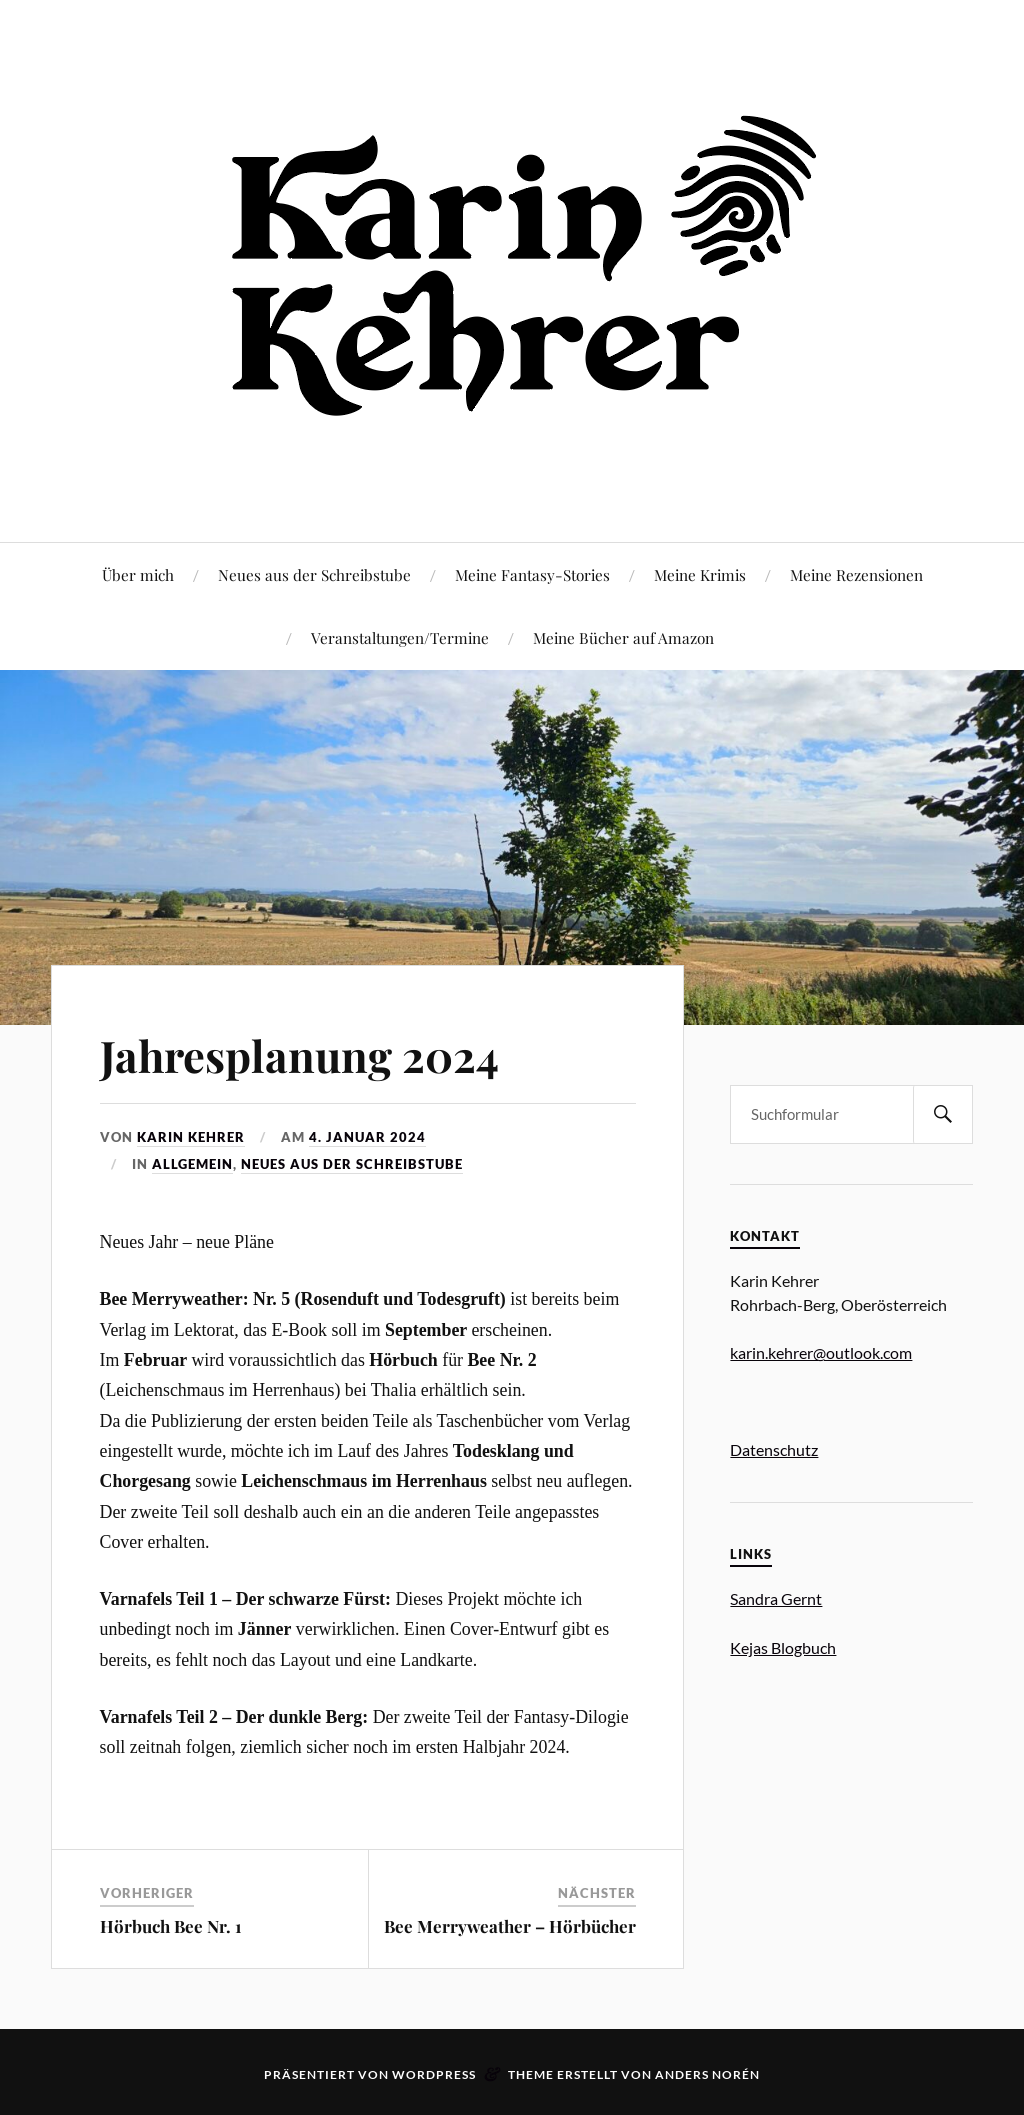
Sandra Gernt (776, 1598)
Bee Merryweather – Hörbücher (510, 1926)
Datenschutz (774, 1449)
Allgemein (192, 1164)
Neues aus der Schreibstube (314, 574)
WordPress (434, 2074)
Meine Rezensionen (856, 574)
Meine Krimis (700, 574)
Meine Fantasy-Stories (532, 574)
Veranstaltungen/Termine (400, 637)
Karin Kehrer (191, 1137)
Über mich (138, 574)
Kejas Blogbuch (783, 1647)
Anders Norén (707, 2074)
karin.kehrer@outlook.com (821, 1352)
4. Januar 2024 (367, 1137)
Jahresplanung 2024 (302, 1054)
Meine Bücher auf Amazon (623, 637)
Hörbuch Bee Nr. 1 (171, 1926)
